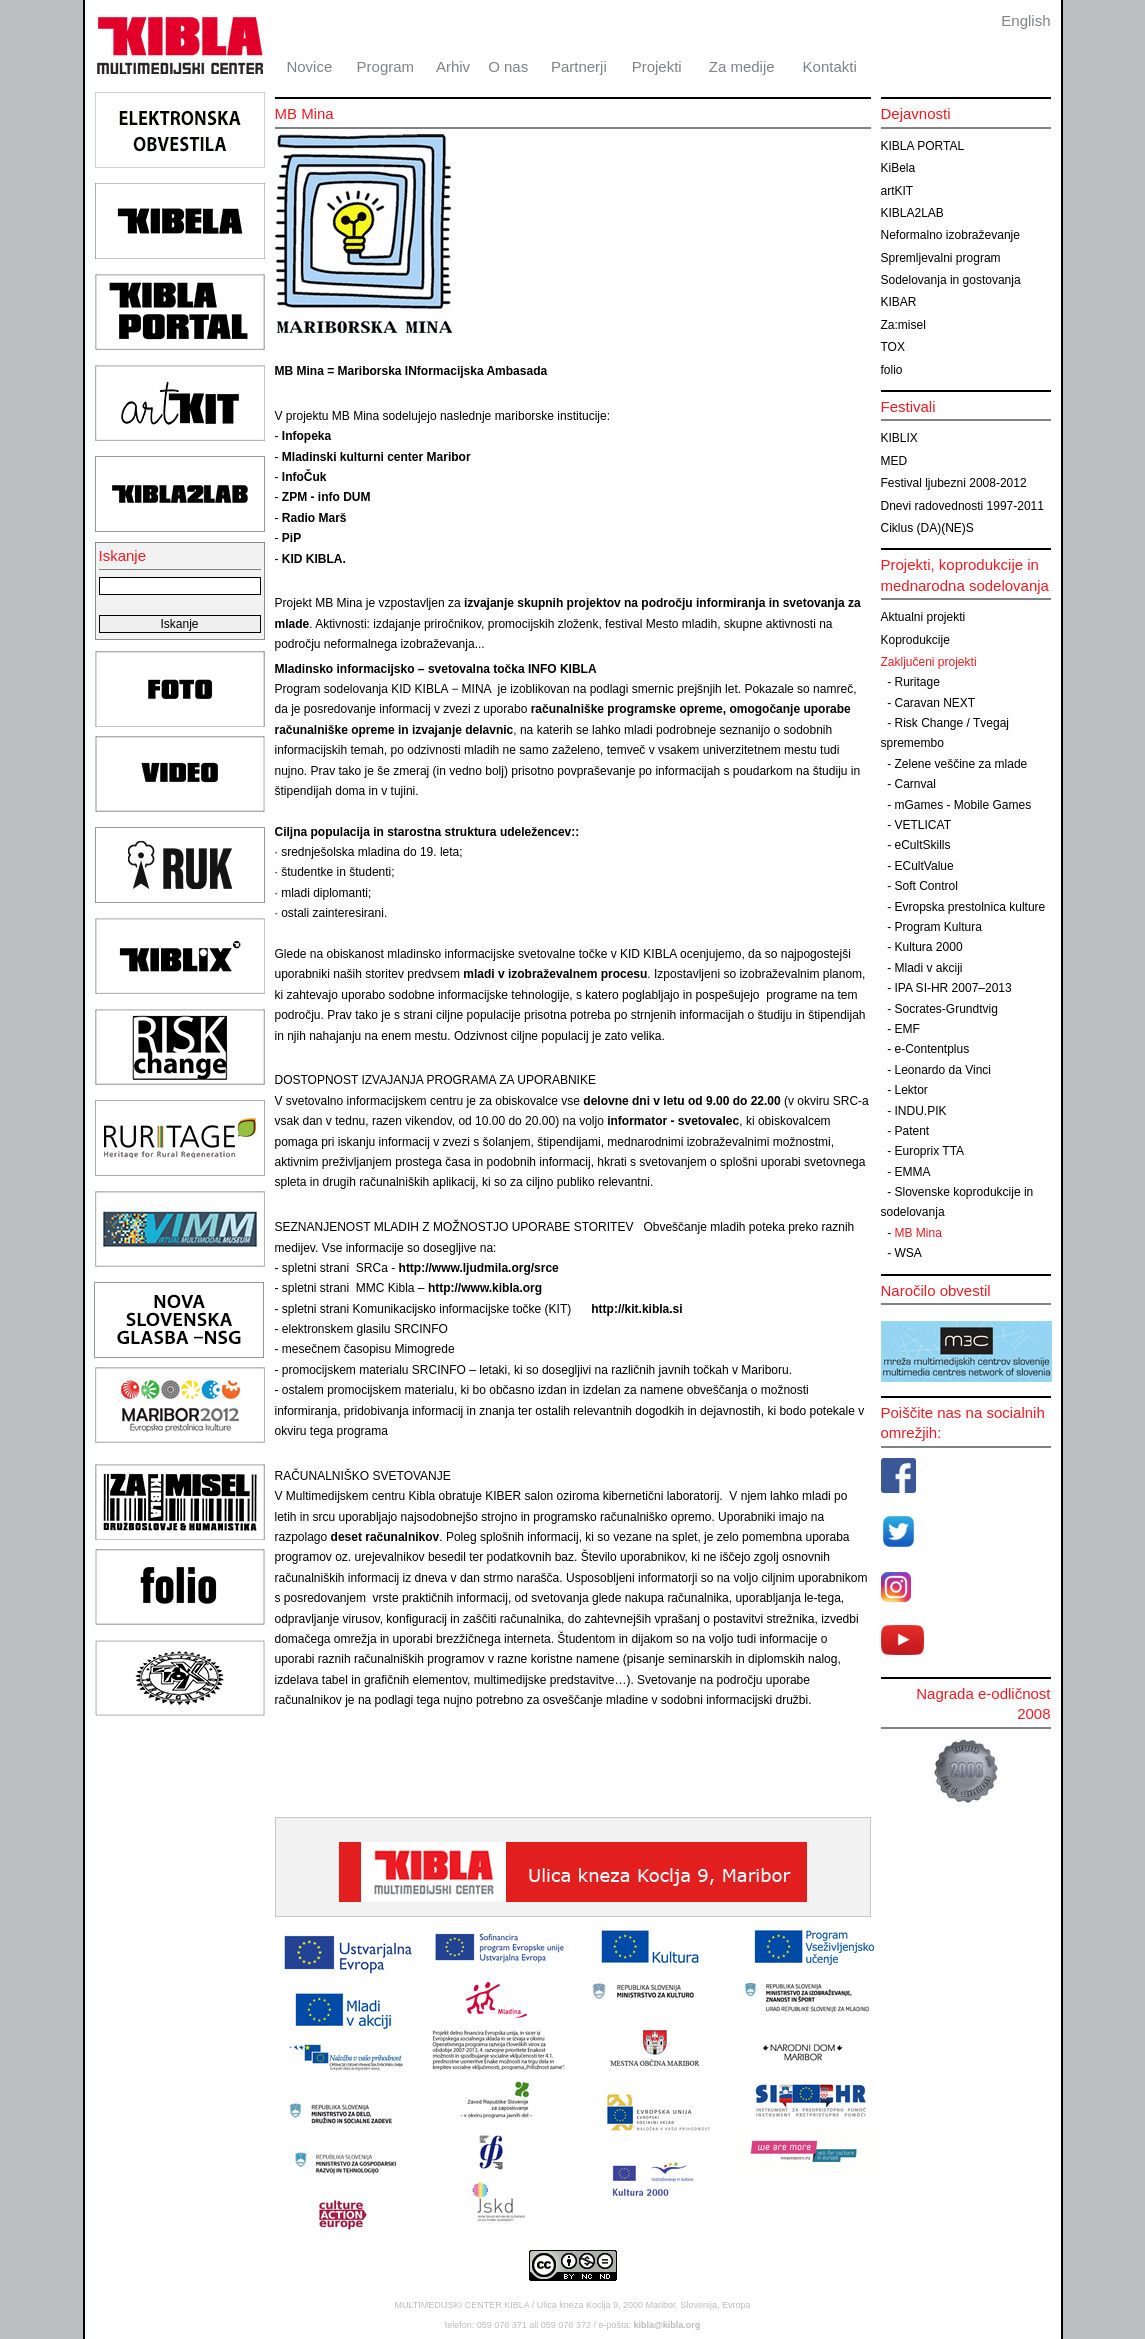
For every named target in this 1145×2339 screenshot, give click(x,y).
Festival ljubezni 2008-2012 (954, 483)
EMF (907, 1029)
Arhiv (453, 66)
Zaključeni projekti (929, 662)
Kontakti (830, 66)
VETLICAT (923, 825)
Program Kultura (938, 927)
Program (386, 66)
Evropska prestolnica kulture (970, 907)
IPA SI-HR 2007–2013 (953, 988)
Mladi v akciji (929, 968)
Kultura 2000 (929, 947)
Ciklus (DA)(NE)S (927, 528)
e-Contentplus (932, 1049)
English (1025, 20)
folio (892, 370)
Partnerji (579, 66)
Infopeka (306, 436)
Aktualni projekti (923, 617)
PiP (291, 538)
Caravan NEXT (935, 703)
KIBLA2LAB (912, 213)
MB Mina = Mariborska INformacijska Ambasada (411, 371)
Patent (912, 1131)
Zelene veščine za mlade (961, 764)
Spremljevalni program (941, 258)
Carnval (915, 784)
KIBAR (899, 302)
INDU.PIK (921, 1111)
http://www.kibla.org (490, 1288)
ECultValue (924, 866)
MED (894, 461)
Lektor (911, 1090)
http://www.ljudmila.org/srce (479, 1268)
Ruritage (917, 682)
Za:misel (903, 325)
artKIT (897, 191)
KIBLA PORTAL (923, 146)
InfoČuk (304, 477)
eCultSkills (923, 845)
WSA (908, 1253)
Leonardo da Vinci (943, 1070)
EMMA (913, 1172)
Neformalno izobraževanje (950, 235)
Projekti (657, 66)
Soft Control (926, 886)
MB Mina (918, 1233)
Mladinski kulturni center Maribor (376, 457)
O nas (508, 66)
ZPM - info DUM (326, 497)
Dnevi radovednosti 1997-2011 (962, 506)
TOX (893, 347)
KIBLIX (899, 438)
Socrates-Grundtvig (946, 1009)
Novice (309, 66)
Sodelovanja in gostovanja (951, 280)
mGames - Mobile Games (963, 805)
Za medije (742, 66)
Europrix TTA (930, 1151)
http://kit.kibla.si (636, 1309)
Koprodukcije (915, 640)
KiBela (898, 168)
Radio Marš (314, 518)
